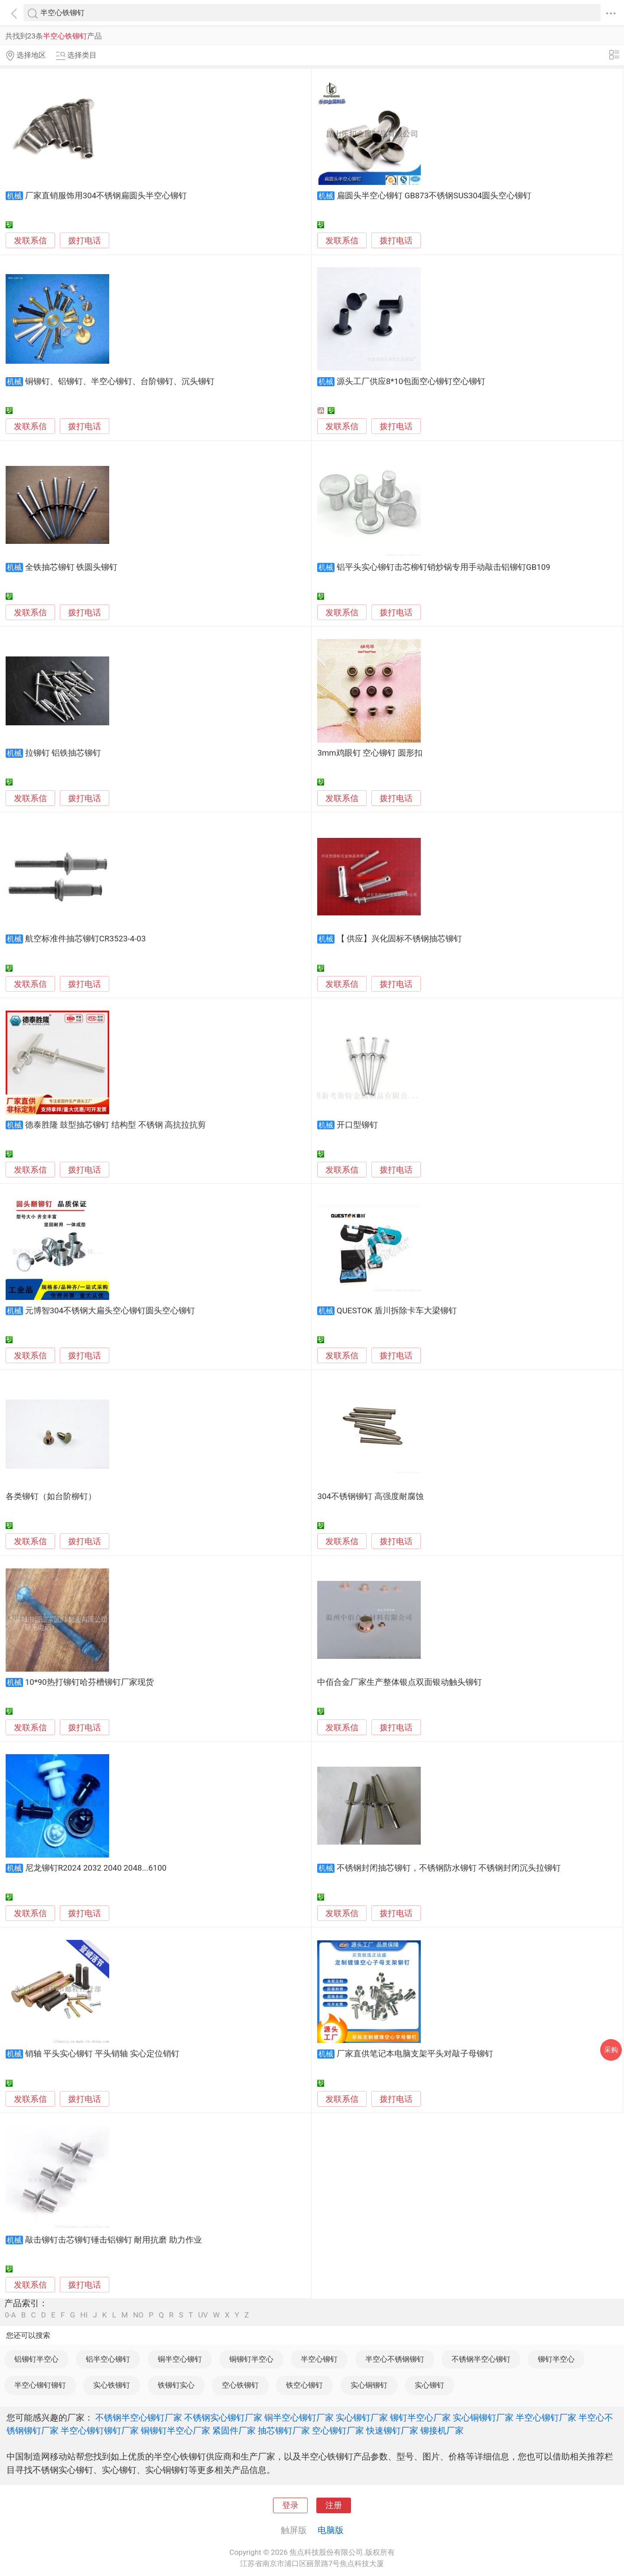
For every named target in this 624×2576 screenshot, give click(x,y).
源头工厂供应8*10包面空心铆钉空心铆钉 (411, 381)
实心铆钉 (429, 2385)
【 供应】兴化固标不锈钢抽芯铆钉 (399, 939)
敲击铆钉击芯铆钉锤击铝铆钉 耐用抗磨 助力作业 (113, 2240)
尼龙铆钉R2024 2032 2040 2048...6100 (95, 1868)
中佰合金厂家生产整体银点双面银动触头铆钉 (399, 1682)
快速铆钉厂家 (392, 2430)
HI (84, 2315)
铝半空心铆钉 (108, 2359)
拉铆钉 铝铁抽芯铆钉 (63, 753)
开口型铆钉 (357, 1125)
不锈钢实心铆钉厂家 (223, 2417)
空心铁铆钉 (240, 2385)
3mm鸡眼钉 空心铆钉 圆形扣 (369, 753)
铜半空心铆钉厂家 (299, 2417)
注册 (333, 2505)
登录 (290, 2505)
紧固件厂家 (234, 2430)
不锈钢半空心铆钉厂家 (138, 2417)
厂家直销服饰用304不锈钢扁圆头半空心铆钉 (106, 195)
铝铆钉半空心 (36, 2359)
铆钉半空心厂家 (420, 2417)
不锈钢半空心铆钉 (481, 2359)
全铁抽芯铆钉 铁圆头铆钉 (71, 567)
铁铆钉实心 (176, 2385)
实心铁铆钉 (111, 2385)
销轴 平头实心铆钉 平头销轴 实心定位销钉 (102, 2054)
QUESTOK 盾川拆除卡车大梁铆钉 (397, 1310)
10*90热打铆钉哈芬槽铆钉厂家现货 (89, 1682)
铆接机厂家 (442, 2430)
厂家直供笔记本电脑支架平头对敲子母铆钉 (415, 2054)
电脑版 (331, 2530)
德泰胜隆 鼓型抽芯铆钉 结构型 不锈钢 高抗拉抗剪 (115, 1125)
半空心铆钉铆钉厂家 (100, 2430)
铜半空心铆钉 (180, 2359)
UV (203, 2315)
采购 (611, 2050)
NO (138, 2315)
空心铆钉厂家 (338, 2430)
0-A (10, 2315)
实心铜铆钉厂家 (483, 2417)
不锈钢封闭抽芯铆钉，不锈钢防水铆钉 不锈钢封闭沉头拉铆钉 (449, 1868)
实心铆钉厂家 (362, 2417)
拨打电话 (84, 240)
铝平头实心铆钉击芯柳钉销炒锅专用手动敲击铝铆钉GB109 (443, 567)
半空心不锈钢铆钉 (394, 2359)
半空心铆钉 (319, 2359)
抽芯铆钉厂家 (284, 2430)
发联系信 (30, 241)
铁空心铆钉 (304, 2385)
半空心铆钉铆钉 (40, 2385)
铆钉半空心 (556, 2359)
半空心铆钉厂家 (546, 2417)
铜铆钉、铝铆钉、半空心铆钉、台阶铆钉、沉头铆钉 (119, 381)
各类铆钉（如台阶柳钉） (51, 1496)
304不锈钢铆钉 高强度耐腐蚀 (370, 1496)
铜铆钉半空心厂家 (175, 2430)
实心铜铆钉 (369, 2385)
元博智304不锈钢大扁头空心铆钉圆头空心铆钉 (110, 1310)
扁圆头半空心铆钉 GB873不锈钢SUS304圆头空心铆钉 (434, 195)
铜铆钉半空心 (251, 2359)
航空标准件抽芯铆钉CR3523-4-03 (85, 939)
